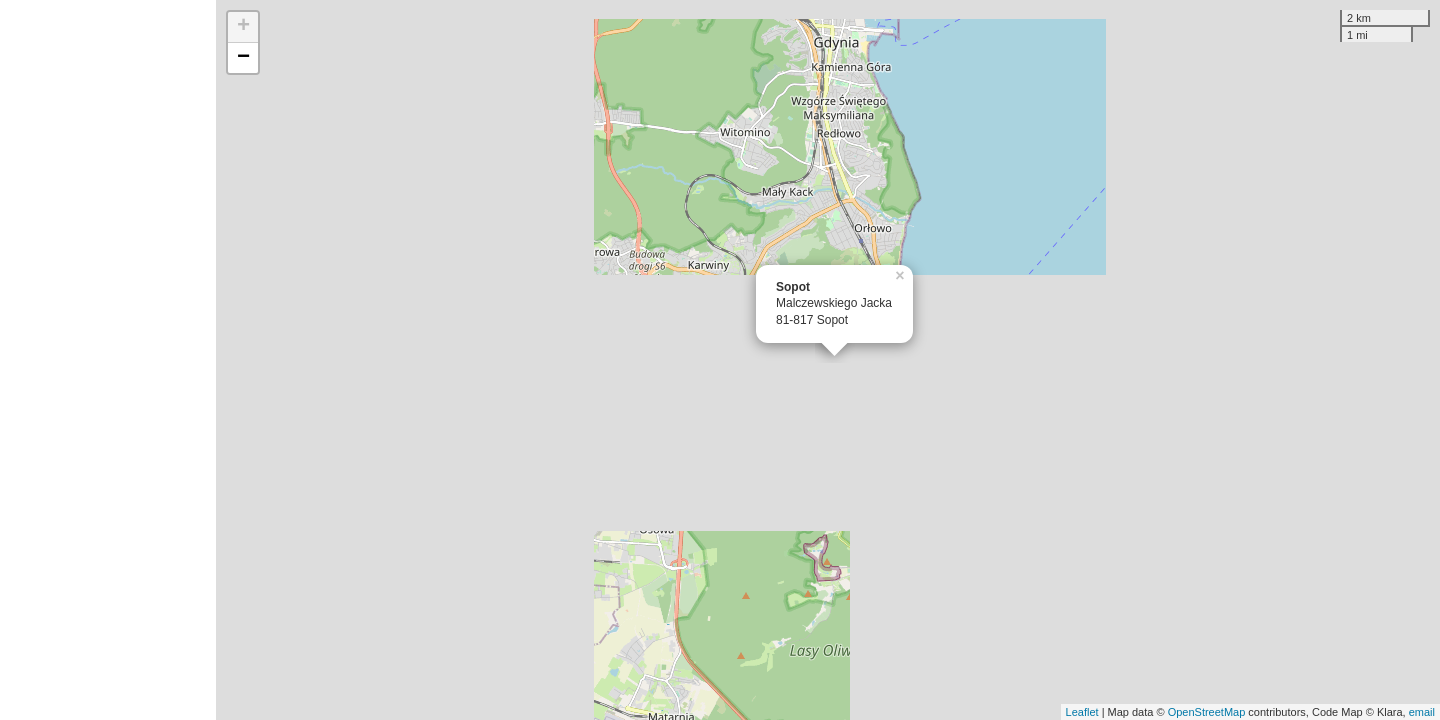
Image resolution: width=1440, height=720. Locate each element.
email (1422, 712)
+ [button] (243, 27)
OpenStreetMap (1207, 712)
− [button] (243, 58)
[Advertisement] (108, 360)
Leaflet (1082, 712)
